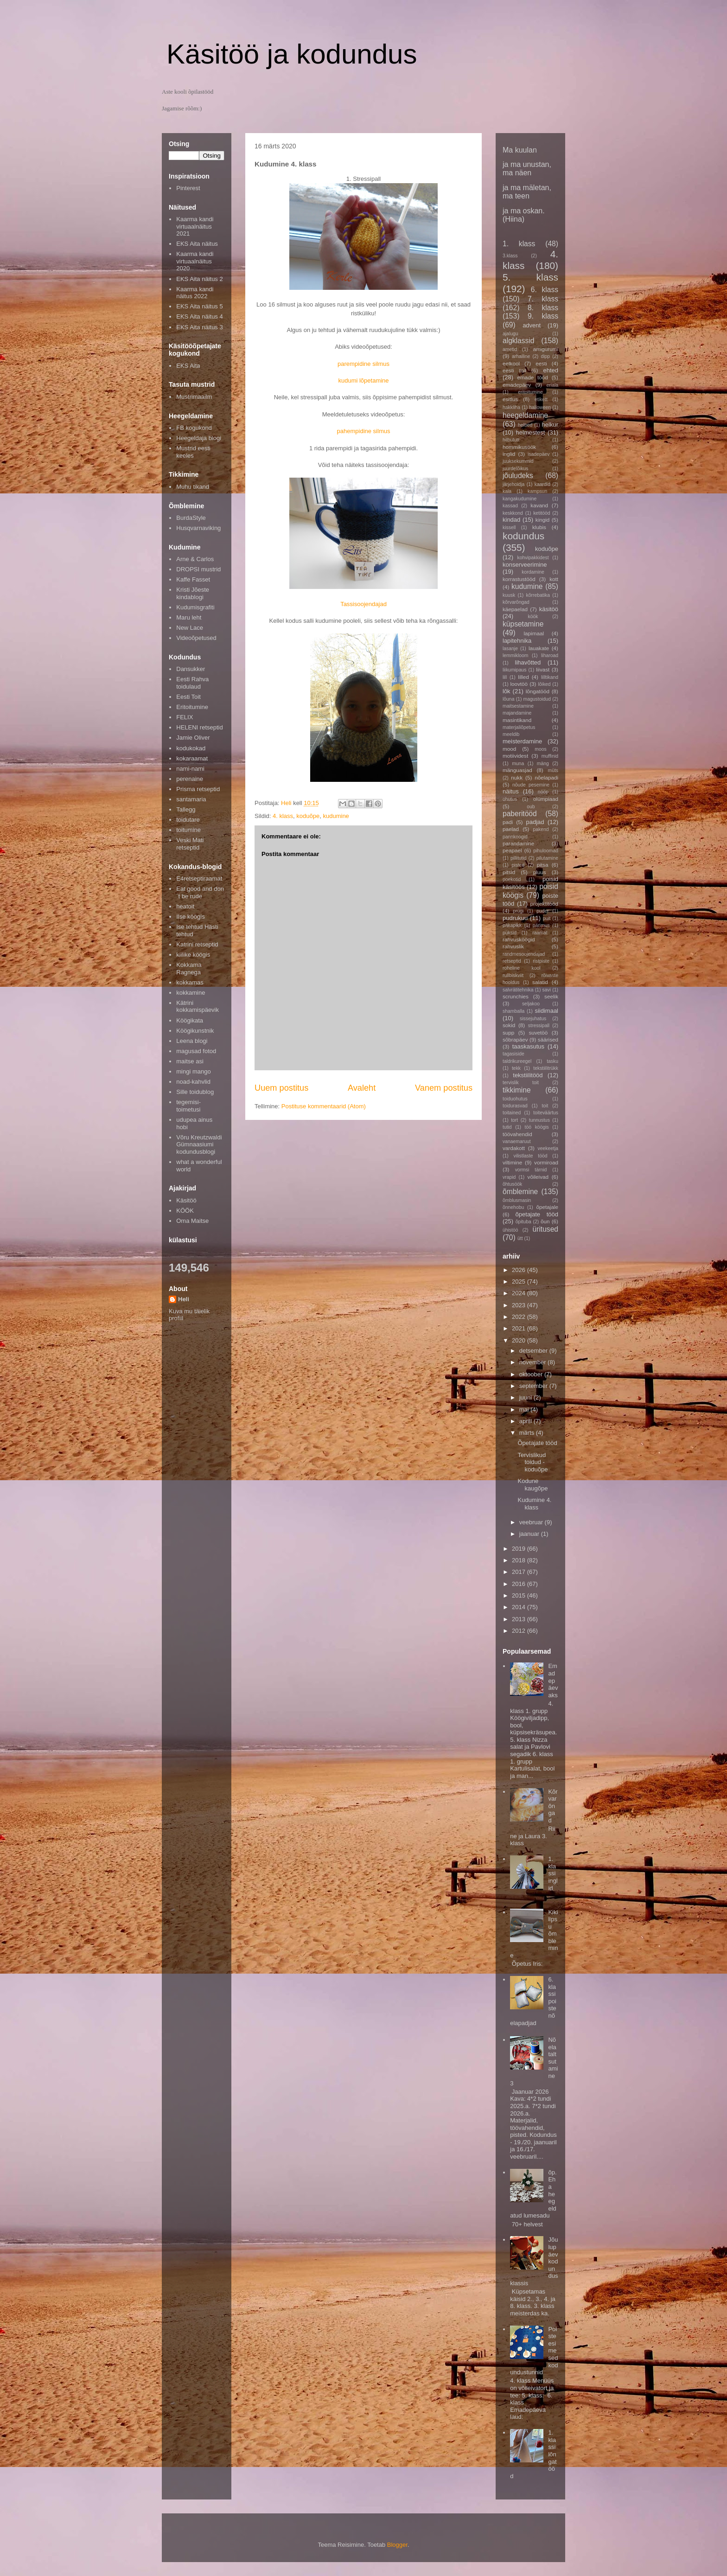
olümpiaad (545, 799)
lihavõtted (528, 662)
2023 (519, 1305)
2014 (519, 1607)
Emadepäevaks (553, 1680)
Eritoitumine (192, 706)
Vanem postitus (443, 1088)
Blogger (397, 2544)
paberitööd (520, 814)
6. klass (544, 290)
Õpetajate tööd (537, 1442)
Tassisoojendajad (363, 604)
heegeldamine (525, 415)
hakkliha (511, 407)
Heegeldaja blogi (198, 438)
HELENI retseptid (199, 727)
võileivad (538, 1177)
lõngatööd (537, 691)
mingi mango (193, 1071)
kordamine (533, 572)
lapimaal (534, 633)
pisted (518, 865)
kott (553, 579)
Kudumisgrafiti (195, 607)
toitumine (188, 829)
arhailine (521, 356)
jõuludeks (518, 475)
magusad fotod (196, 1051)
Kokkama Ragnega (188, 968)
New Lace (189, 627)
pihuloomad (545, 850)
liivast (542, 669)
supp (508, 1032)
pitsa (542, 865)
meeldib (511, 734)
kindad (511, 519)
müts (553, 770)
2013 (519, 1619)
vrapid (509, 1177)
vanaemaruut (517, 1141)
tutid (507, 1127)
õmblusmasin (517, 1200)
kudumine (336, 815)
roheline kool (522, 968)
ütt (520, 1238)
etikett (541, 399)
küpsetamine (523, 624)
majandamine (517, 713)
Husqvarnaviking (198, 527)
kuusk (509, 595)
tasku (552, 1061)
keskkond (513, 513)
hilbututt (511, 439)
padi (508, 822)
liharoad (549, 655)
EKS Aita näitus (197, 243)
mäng (543, 763)
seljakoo (531, 1003)
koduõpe (307, 815)
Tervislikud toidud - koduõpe (532, 1462)
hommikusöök (519, 447)
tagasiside (513, 1053)
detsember (534, 1350)
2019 (519, 1548)
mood (509, 749)
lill (505, 677)
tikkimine (517, 1090)
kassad (510, 505)
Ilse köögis (190, 916)
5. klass (530, 277)
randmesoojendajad (524, 954)
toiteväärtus (545, 1112)
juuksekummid (518, 461)
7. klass (543, 299)
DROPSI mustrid (198, 569)
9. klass (543, 316)
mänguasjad (517, 770)
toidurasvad (515, 1105)
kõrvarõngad (516, 602)
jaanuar (530, 1533)
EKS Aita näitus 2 (199, 278)
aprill (526, 1421)
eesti (541, 363)
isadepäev (538, 454)
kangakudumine (519, 498)
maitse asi (190, 1061)
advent (532, 325)
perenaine (189, 778)
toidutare (188, 819)
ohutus (510, 799)
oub (531, 806)
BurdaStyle (191, 517)
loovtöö (519, 684)
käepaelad (515, 609)
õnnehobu (513, 1207)
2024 (519, 1293)
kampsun (537, 491)
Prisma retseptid (198, 789)
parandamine (518, 843)
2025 (519, 1281)
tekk (516, 1068)
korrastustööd (519, 579)
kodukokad (190, 748)
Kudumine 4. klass (534, 1503)
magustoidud (537, 699)
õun (545, 1221)
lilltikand (549, 677)
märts (527, 1432)
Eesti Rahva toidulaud (192, 683)
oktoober (531, 1374)
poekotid (512, 879)
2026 (519, 1269)
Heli (183, 1299)
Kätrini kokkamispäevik (197, 1006)
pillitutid (518, 858)
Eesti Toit (188, 696)
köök (533, 616)
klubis (539, 527)
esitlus (510, 399)
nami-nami (190, 768)
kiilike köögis (193, 954)
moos (540, 749)
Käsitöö (186, 1200)
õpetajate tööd (537, 1214)
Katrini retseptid (197, 944)
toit (545, 1105)
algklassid (518, 341)
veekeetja (548, 1148)
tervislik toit (521, 1082)
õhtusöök (512, 1184)
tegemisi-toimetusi (188, 1106)
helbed (525, 425)
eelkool (511, 363)
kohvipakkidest (533, 557)
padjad (535, 821)
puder (542, 911)
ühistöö (510, 1230)
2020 (519, 1340)
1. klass (519, 244)
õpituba (523, 1221)
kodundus (523, 536)
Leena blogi (191, 1040)
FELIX (184, 717)
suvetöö (538, 1032)
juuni (526, 1397)
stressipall (538, 1025)
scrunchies (516, 996)
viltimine (512, 1162)
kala (507, 491)
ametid (510, 349)
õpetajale (547, 1207)
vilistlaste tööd (530, 1155)
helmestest (530, 432)
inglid (509, 454)
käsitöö (548, 609)
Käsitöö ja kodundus (291, 54)
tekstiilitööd (527, 1075)
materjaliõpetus (519, 727)
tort (514, 1120)
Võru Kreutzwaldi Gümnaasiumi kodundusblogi (199, 1144)
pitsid (509, 872)
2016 (519, 1583)
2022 (519, 1316)
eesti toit (514, 370)
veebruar (532, 1522)
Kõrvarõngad (552, 1806)
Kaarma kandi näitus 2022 (194, 293)
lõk (506, 691)
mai (525, 1409)
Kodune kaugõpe (532, 1484)
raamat (539, 932)
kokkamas (190, 982)
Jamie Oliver (193, 737)
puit (547, 918)
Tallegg (185, 809)
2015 (519, 1595)
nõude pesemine (530, 784)
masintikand (517, 720)
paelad (511, 829)
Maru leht (188, 617)
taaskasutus (528, 1046)
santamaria (191, 799)
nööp (543, 791)
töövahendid (517, 1134)
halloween (540, 407)
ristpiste (541, 961)
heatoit (185, 906)
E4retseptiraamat (199, 878)
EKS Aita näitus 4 (199, 316)
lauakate (539, 648)
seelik (551, 996)
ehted (550, 370)
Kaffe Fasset (193, 579)
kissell (509, 527)
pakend (541, 829)
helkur (550, 424)
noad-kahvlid (193, 1081)
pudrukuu (515, 917)
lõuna (508, 699)
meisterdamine (522, 741)
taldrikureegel (517, 1061)
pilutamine (547, 858)
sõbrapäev (515, 1039)
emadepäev (517, 385)
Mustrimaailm (194, 396)
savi (546, 989)
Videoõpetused (196, 637)
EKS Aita (188, 365)
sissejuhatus (533, 1018)
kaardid (542, 484)
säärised (548, 1039)
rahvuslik (513, 946)
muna (518, 763)
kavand (539, 505)
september (534, 1385)
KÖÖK (185, 1210)
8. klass (543, 308)
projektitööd (544, 904)
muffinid (550, 756)
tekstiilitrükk (545, 1068)
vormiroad (546, 1162)
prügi (518, 911)
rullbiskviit (513, 975)
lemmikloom (515, 655)
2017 (519, 1571)
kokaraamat (192, 758)
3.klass (510, 255)
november (533, 1362)
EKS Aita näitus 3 (199, 327)
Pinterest (188, 188)
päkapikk (512, 925)
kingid (543, 520)
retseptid (512, 961)
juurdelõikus (515, 468)
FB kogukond (194, 427)
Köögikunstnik (195, 1030)
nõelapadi (546, 777)
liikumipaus (514, 669)
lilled (523, 677)
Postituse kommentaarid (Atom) (323, 1106)
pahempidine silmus (363, 431)
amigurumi (545, 349)
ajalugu (510, 333)
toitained (512, 1112)
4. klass (283, 815)
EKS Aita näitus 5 (199, 306)
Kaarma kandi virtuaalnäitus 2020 (194, 261)
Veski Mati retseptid (190, 844)
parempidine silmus (363, 363)
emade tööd (532, 377)
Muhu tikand (192, 486)
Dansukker (190, 668)
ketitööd (541, 513)
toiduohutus (515, 1098)
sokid (509, 1025)
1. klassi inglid (552, 1873)
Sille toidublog (195, 1091)
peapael (512, 850)
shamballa (513, 1011)
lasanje (510, 648)
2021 (519, 1328)
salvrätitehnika (518, 989)
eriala (552, 385)
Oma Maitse (192, 1220)
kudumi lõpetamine (363, 380)
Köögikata (189, 1020)
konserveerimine (525, 564)
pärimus (541, 925)
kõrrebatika (538, 595)
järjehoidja (513, 484)
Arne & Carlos (195, 559)
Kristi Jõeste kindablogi (192, 593)
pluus (539, 872)
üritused (545, 1229)
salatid (540, 982)
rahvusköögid (519, 939)
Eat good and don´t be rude (200, 892)
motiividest (515, 756)
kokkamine (190, 992)
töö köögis (537, 1127)
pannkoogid (515, 836)
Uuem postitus (281, 1088)
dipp (545, 356)
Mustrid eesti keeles (193, 452)
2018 (519, 1560)
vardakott (514, 1148)
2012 (519, 1630)
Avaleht (362, 1088)
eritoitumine (530, 392)
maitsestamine (518, 706)
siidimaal (546, 1010)
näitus (511, 791)
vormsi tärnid (531, 1169)
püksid (510, 932)
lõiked (544, 684)
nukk (517, 777)
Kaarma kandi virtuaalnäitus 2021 (194, 226)
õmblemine (520, 1191)
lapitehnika (517, 640)
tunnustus (539, 1120)
